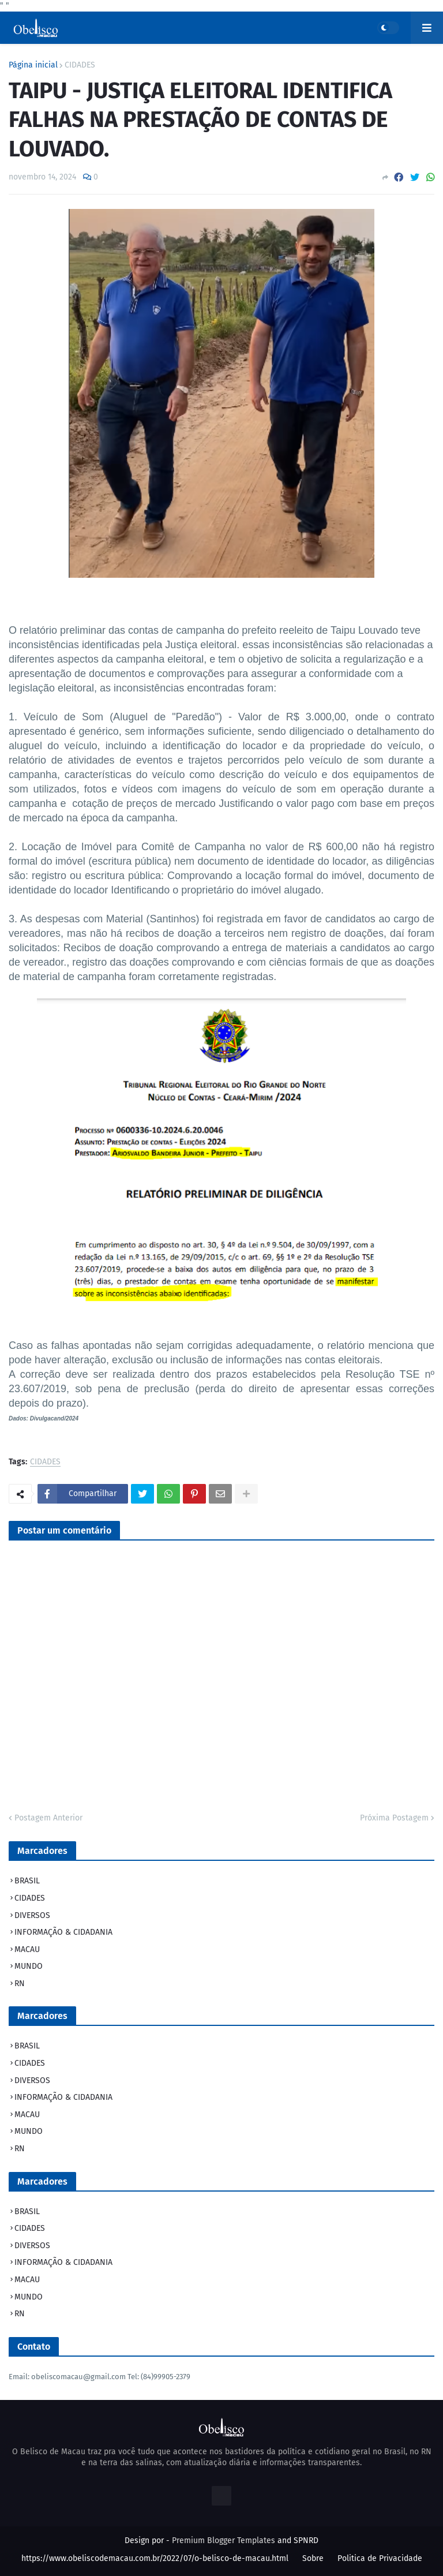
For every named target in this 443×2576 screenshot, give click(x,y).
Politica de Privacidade (379, 2558)
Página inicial (33, 65)
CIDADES (80, 65)
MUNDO (28, 1966)
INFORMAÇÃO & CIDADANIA (63, 1932)
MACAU (27, 1949)
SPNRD (306, 2540)
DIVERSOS (32, 1915)
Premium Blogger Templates (223, 2540)
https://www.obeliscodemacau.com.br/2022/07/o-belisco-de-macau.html (154, 2558)
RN (19, 1983)
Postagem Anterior (48, 1818)
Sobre (313, 2558)
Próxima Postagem (394, 1818)
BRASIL (27, 1881)
